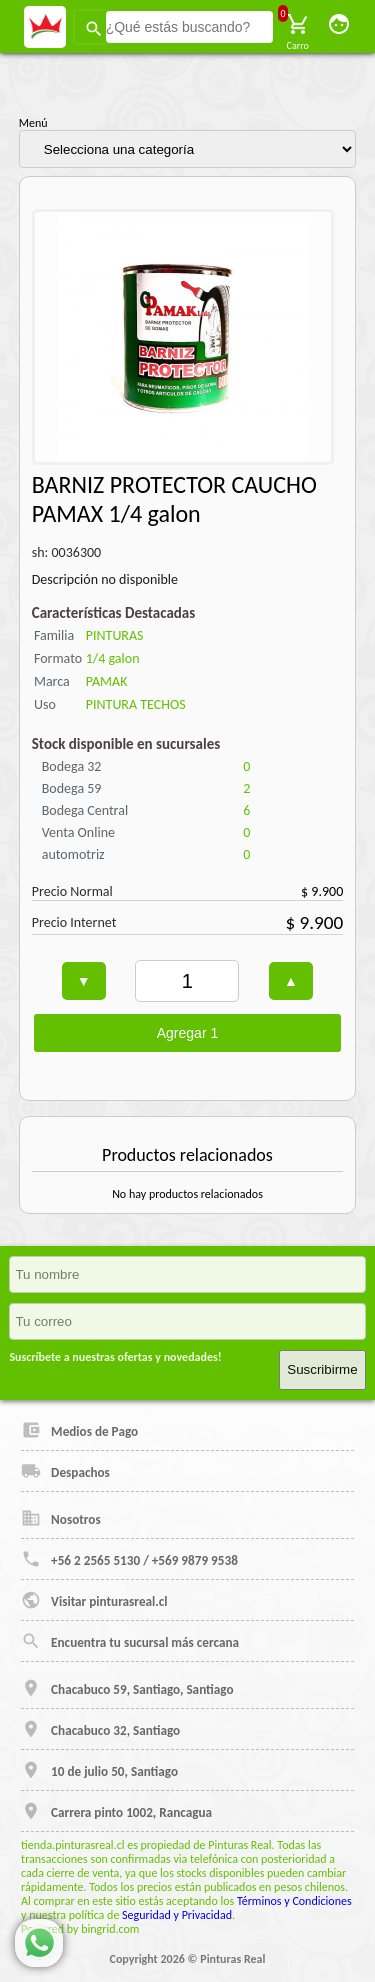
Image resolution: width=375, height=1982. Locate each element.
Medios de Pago (79, 1430)
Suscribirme (322, 1369)
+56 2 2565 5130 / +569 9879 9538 (129, 1559)
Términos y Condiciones (294, 1901)
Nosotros (61, 1518)
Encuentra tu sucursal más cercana (130, 1641)
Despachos (65, 1471)
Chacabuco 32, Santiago (100, 1729)
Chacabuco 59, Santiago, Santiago (127, 1688)
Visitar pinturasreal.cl (94, 1600)
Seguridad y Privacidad (177, 1915)
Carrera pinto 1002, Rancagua (116, 1811)
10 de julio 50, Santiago (99, 1770)
